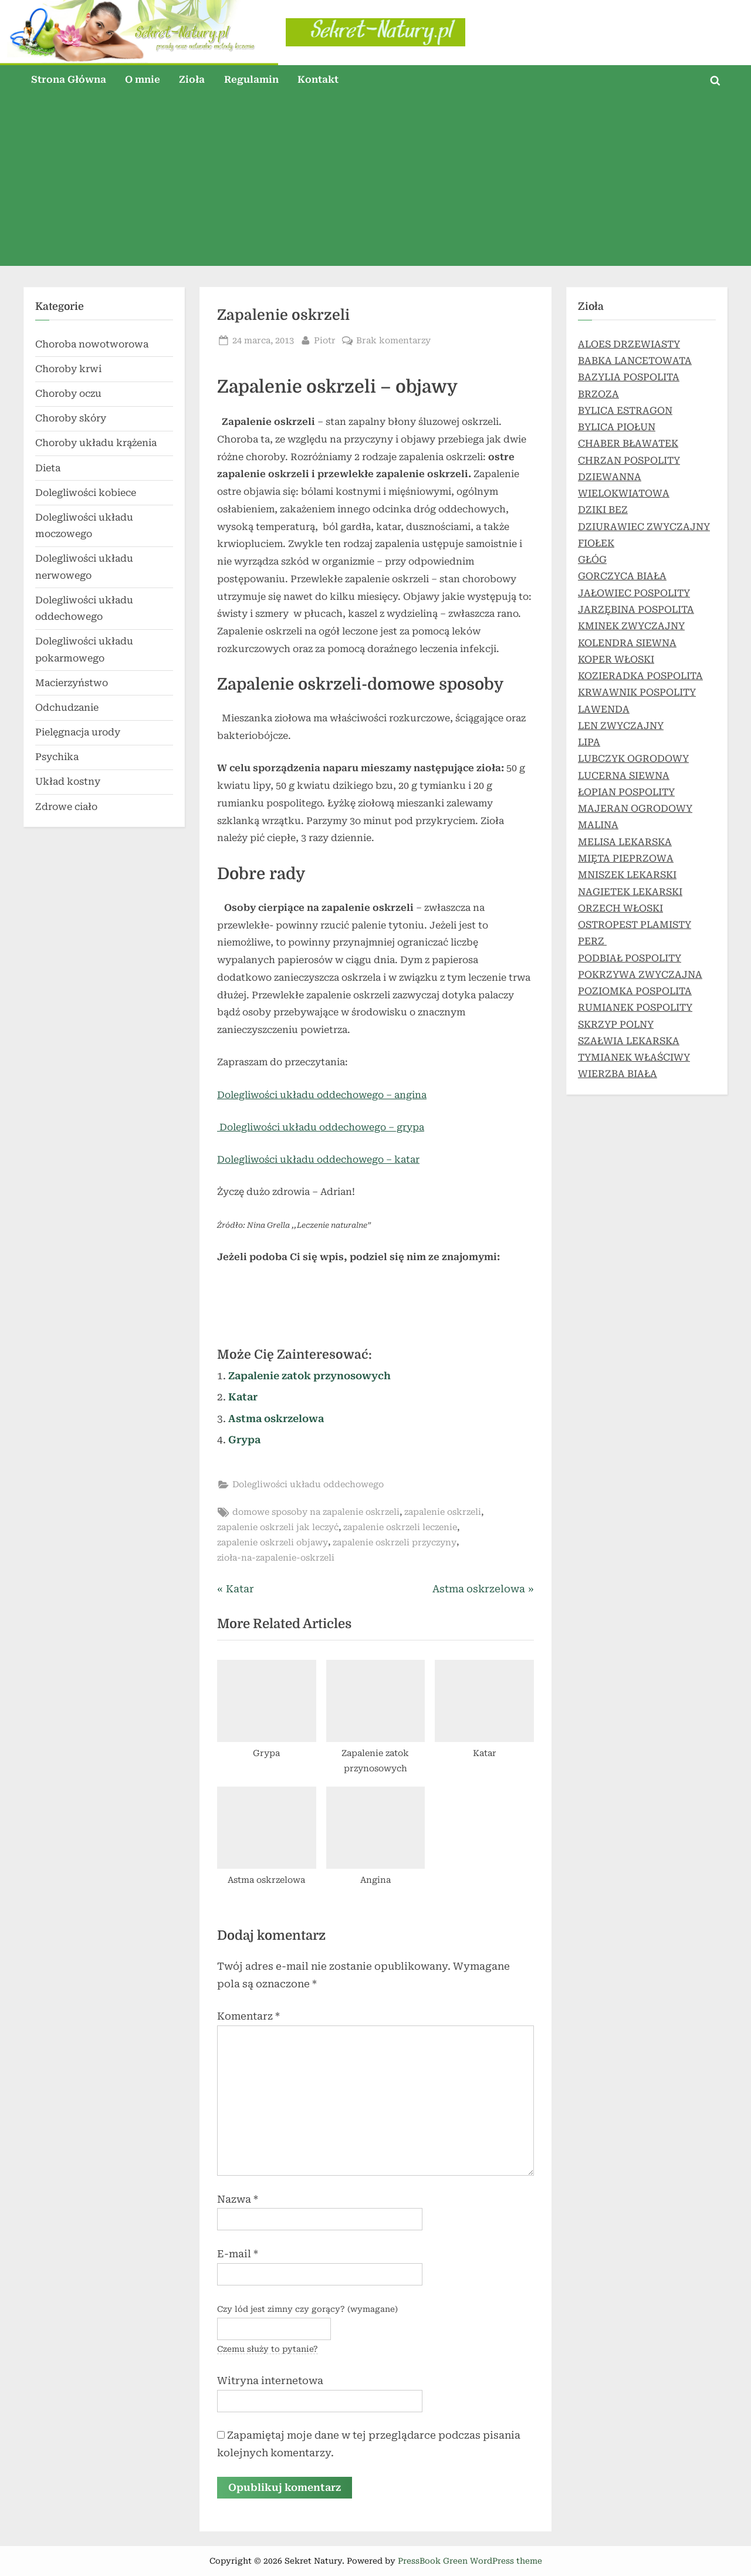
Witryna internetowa (270, 2380)
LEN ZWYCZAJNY (621, 725)
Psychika (57, 756)
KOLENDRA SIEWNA (627, 643)
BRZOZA (598, 394)
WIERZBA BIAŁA (617, 1073)
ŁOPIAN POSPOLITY (626, 792)
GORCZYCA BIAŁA (622, 576)
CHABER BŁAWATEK (628, 443)
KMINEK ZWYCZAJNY (631, 626)
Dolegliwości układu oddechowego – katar (318, 1159)
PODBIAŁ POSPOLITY (629, 958)
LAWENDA (604, 709)
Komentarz (248, 2016)
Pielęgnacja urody (77, 732)
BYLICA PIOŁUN (616, 427)
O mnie (142, 79)
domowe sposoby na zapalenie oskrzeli (316, 1512)
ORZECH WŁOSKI (620, 908)
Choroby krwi (68, 368)
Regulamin (251, 79)
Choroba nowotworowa (91, 344)
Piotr (325, 339)
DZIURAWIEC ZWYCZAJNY (644, 526)
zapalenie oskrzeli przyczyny (394, 1543)
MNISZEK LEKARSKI (627, 874)
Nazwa (237, 2199)
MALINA (598, 824)
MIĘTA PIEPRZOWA (626, 858)
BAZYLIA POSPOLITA (628, 377)
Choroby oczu (68, 393)
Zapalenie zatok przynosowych (309, 1376)
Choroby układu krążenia (96, 442)
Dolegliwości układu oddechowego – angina (322, 1094)
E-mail (237, 2254)
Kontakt (318, 79)
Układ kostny (67, 781)
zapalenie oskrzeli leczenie (400, 1527)
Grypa (244, 1440)
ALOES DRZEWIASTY (629, 344)
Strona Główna (68, 79)
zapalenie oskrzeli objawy (272, 1543)
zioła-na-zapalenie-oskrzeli (275, 1558)
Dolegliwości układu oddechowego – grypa (320, 1127)
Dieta (47, 468)
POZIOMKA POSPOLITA (635, 991)
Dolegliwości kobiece (85, 492)
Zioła (192, 79)
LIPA (589, 742)
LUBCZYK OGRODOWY (633, 758)
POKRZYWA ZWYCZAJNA (640, 974)
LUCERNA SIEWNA (623, 775)
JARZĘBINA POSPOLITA (636, 609)
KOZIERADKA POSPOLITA (640, 675)
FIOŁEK (596, 543)
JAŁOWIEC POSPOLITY (634, 593)
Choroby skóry (70, 418)
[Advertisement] (375, 184)
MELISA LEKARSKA (625, 842)
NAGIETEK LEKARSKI (630, 891)
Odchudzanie (67, 707)
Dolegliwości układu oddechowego (308, 1485)
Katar (243, 1397)
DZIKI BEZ (603, 509)
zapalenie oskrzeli (442, 1512)
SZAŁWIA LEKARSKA (628, 1040)
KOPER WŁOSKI (616, 659)
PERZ (592, 941)
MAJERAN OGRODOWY (635, 808)
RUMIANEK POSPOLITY (635, 1007)
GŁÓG (592, 559)
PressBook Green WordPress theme (470, 2560)
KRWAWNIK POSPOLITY (637, 692)
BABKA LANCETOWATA (635, 360)
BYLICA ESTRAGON (625, 410)
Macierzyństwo (71, 682)
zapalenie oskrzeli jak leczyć (278, 1527)
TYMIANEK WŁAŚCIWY (634, 1057)
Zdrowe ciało (66, 806)
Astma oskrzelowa (276, 1418)
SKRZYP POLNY (616, 1024)
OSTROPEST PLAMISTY (634, 924)
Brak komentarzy (393, 340)
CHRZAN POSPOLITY (629, 460)
